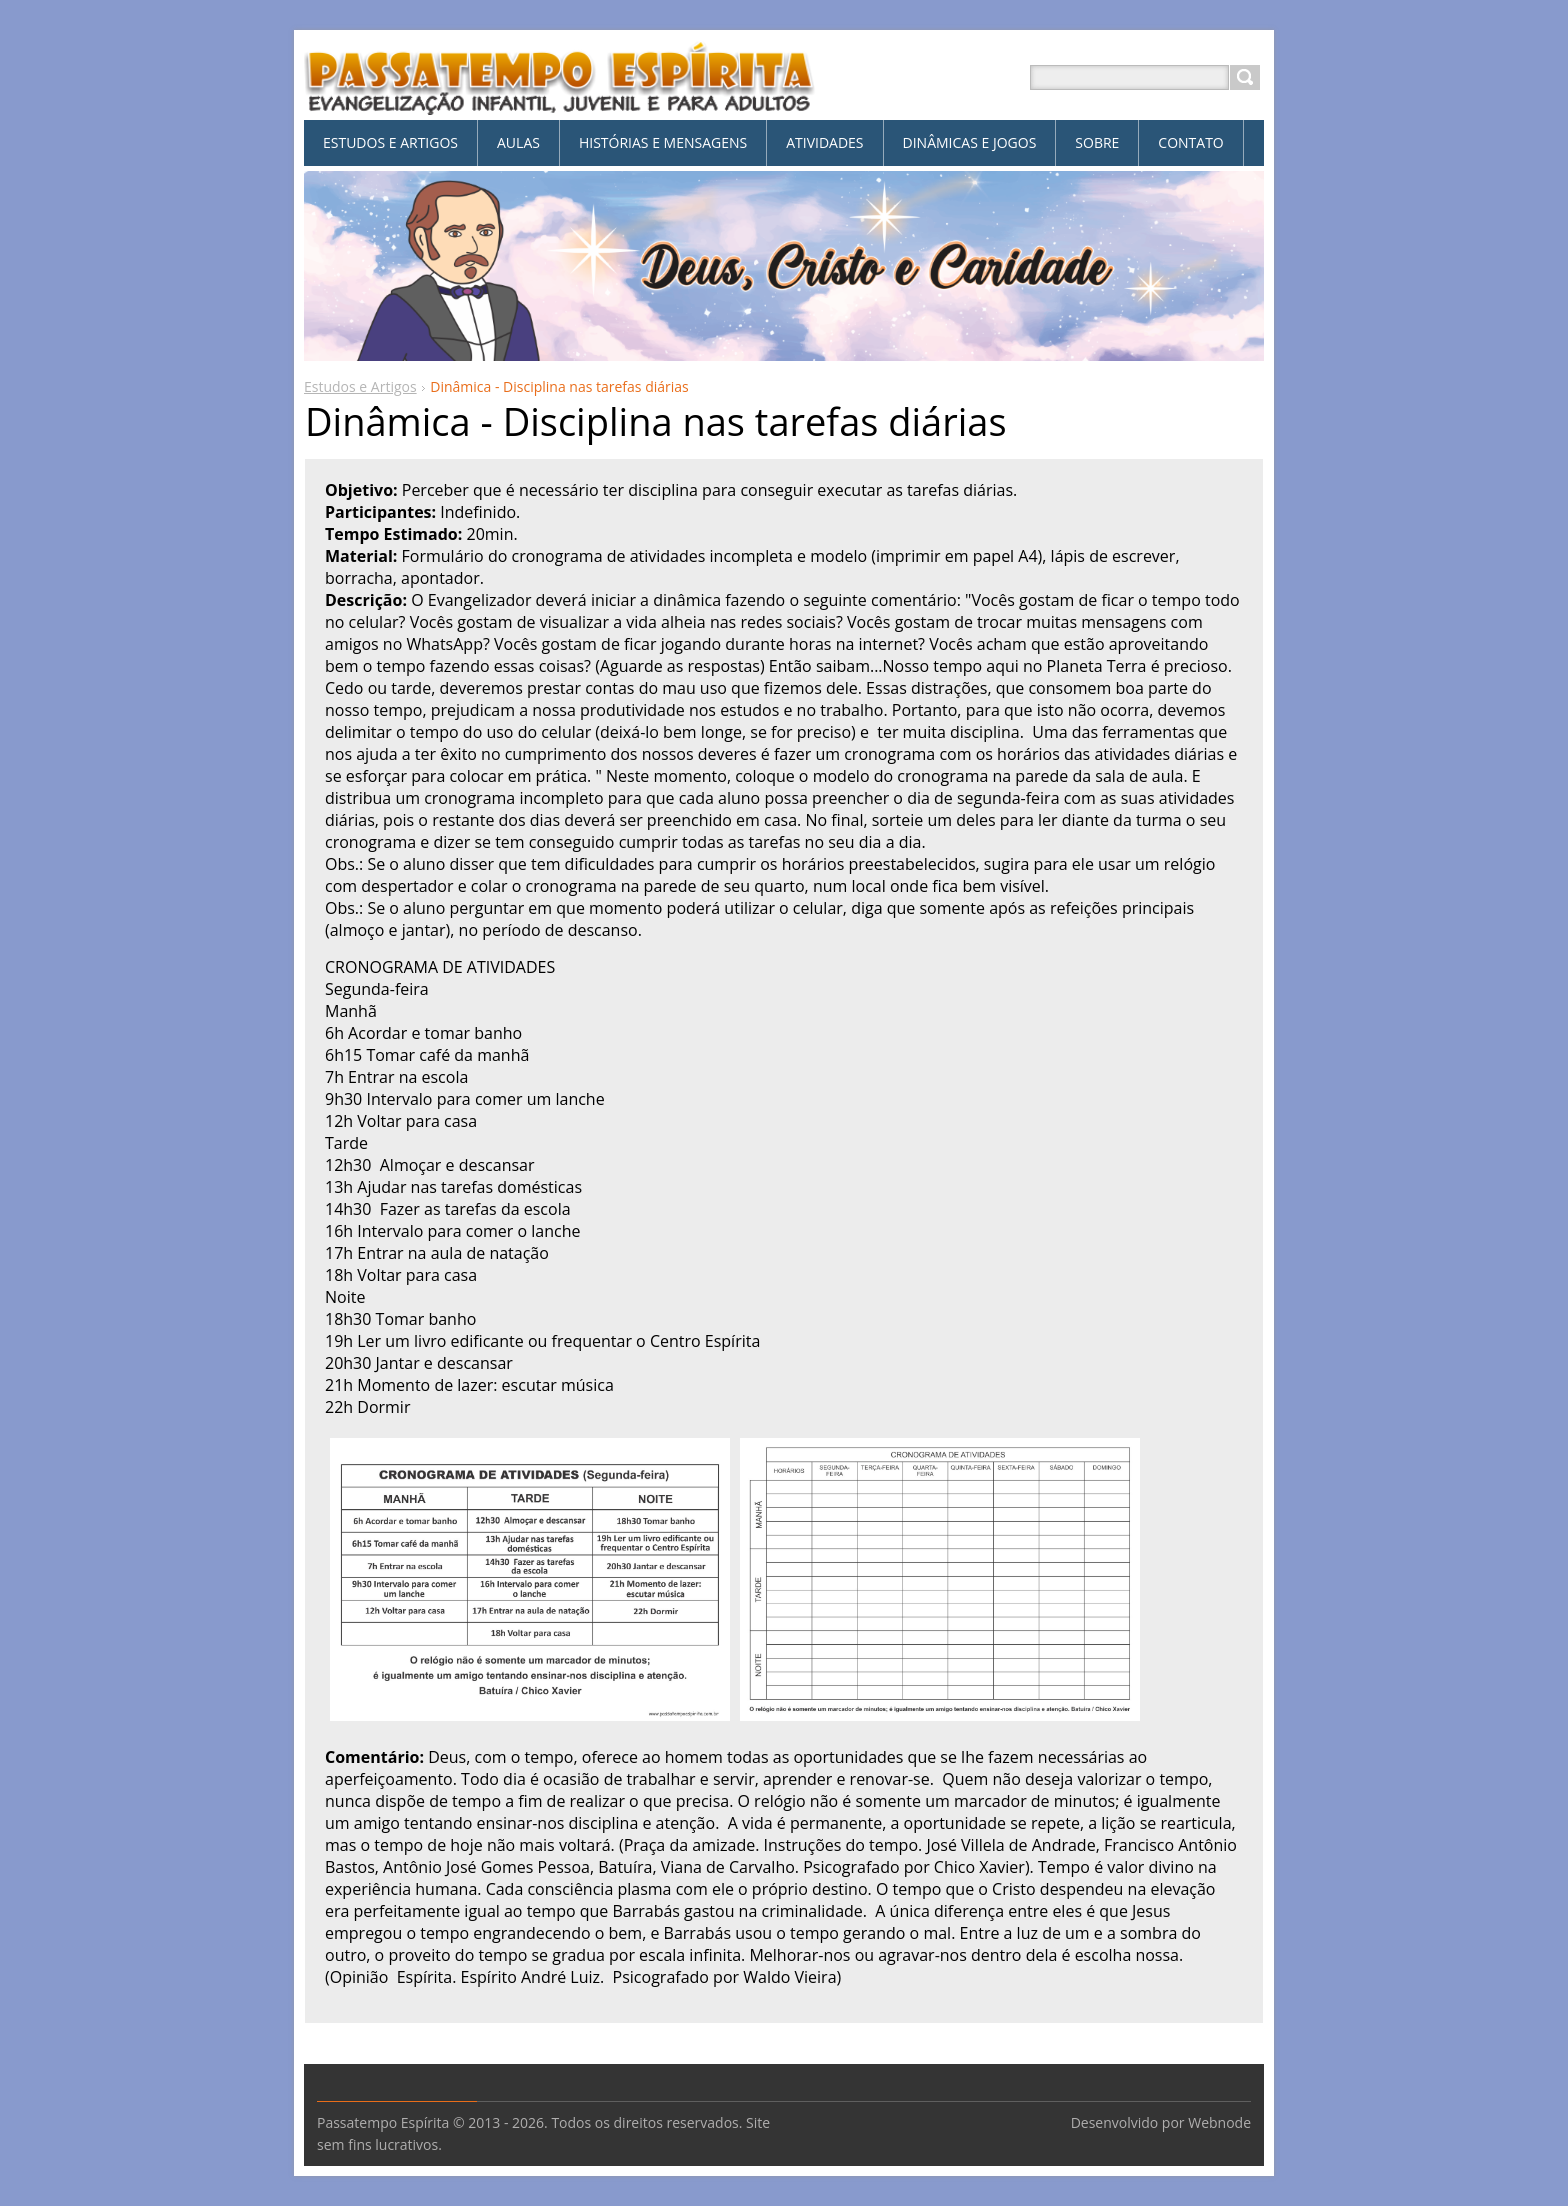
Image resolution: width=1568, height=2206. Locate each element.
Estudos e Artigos (360, 386)
